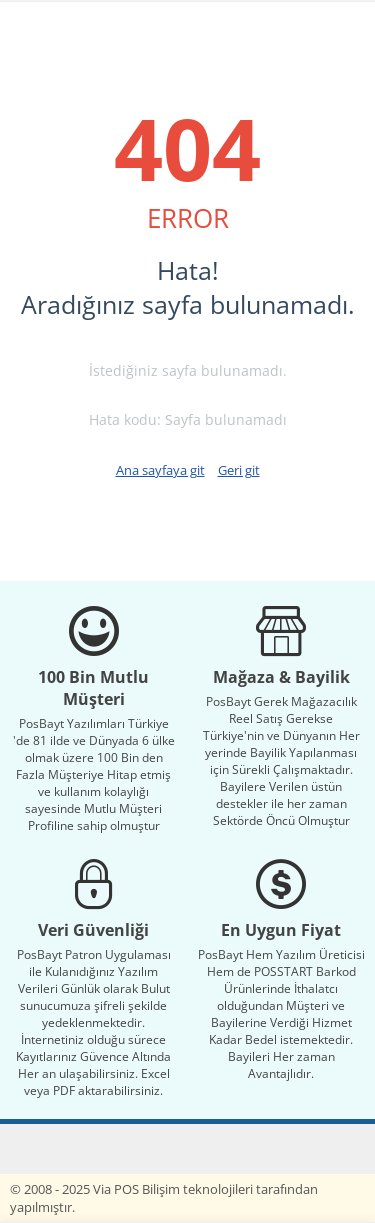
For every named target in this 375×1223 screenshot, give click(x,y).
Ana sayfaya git (160, 470)
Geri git (239, 470)
